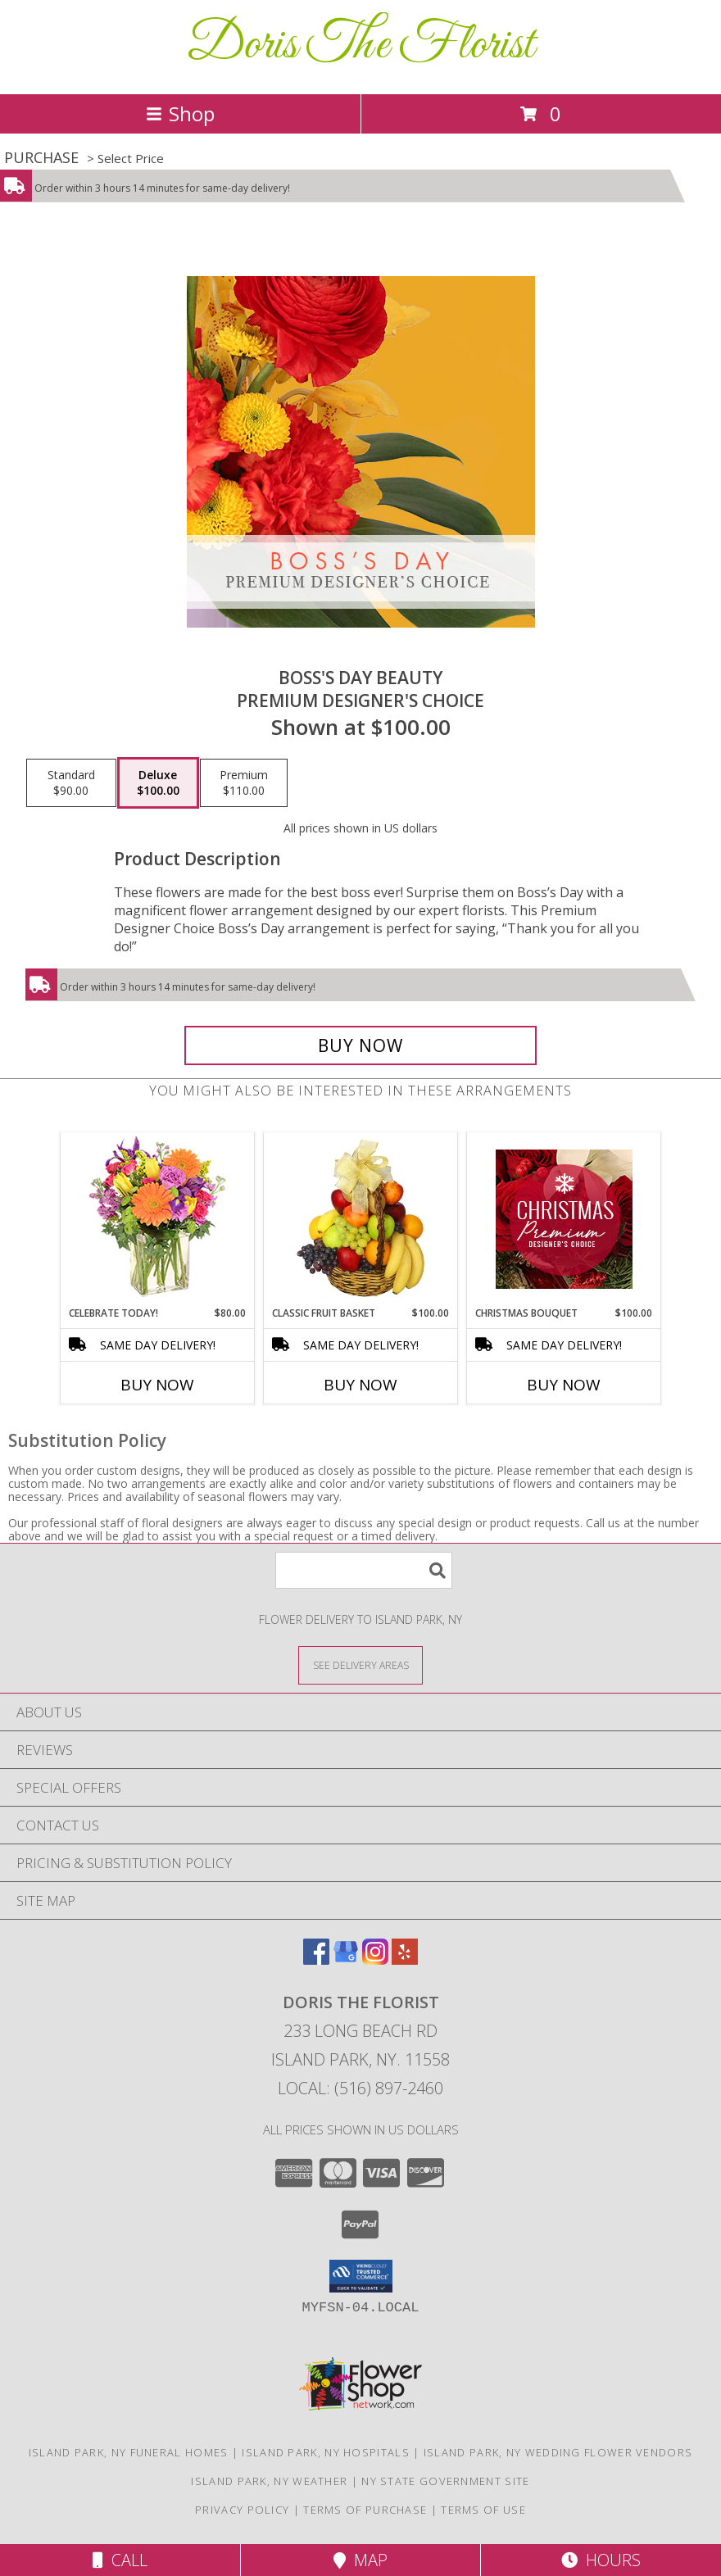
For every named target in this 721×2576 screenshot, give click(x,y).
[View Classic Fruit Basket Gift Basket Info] (360, 1219)
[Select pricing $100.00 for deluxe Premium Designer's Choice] (158, 783)
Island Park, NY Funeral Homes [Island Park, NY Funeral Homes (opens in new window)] (129, 2452)
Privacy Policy (242, 2509)
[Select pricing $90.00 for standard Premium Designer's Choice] (71, 783)
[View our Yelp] (405, 1959)
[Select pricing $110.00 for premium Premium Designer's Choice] (244, 783)
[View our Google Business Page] (346, 1959)
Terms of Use (483, 2509)
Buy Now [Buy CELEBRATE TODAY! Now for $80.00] (157, 1384)
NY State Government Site (445, 2481)
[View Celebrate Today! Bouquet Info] (157, 1219)
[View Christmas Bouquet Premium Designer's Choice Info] (564, 1219)
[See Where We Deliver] (360, 1664)
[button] (360, 2276)
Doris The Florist (360, 45)
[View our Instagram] (375, 1959)
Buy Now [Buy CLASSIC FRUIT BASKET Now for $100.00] (360, 1384)
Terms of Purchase (365, 2509)
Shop (180, 113)
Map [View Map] (360, 2560)
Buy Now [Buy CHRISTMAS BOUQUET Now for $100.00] (564, 1384)
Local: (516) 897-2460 (360, 2088)
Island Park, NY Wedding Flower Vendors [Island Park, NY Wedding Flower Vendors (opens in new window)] (558, 2452)
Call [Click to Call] (120, 2560)
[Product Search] (363, 1570)
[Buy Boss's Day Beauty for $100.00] (360, 1045)
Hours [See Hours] (601, 2560)
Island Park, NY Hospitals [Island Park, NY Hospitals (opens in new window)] (326, 2452)
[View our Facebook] (316, 1959)
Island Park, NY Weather (269, 2481)
